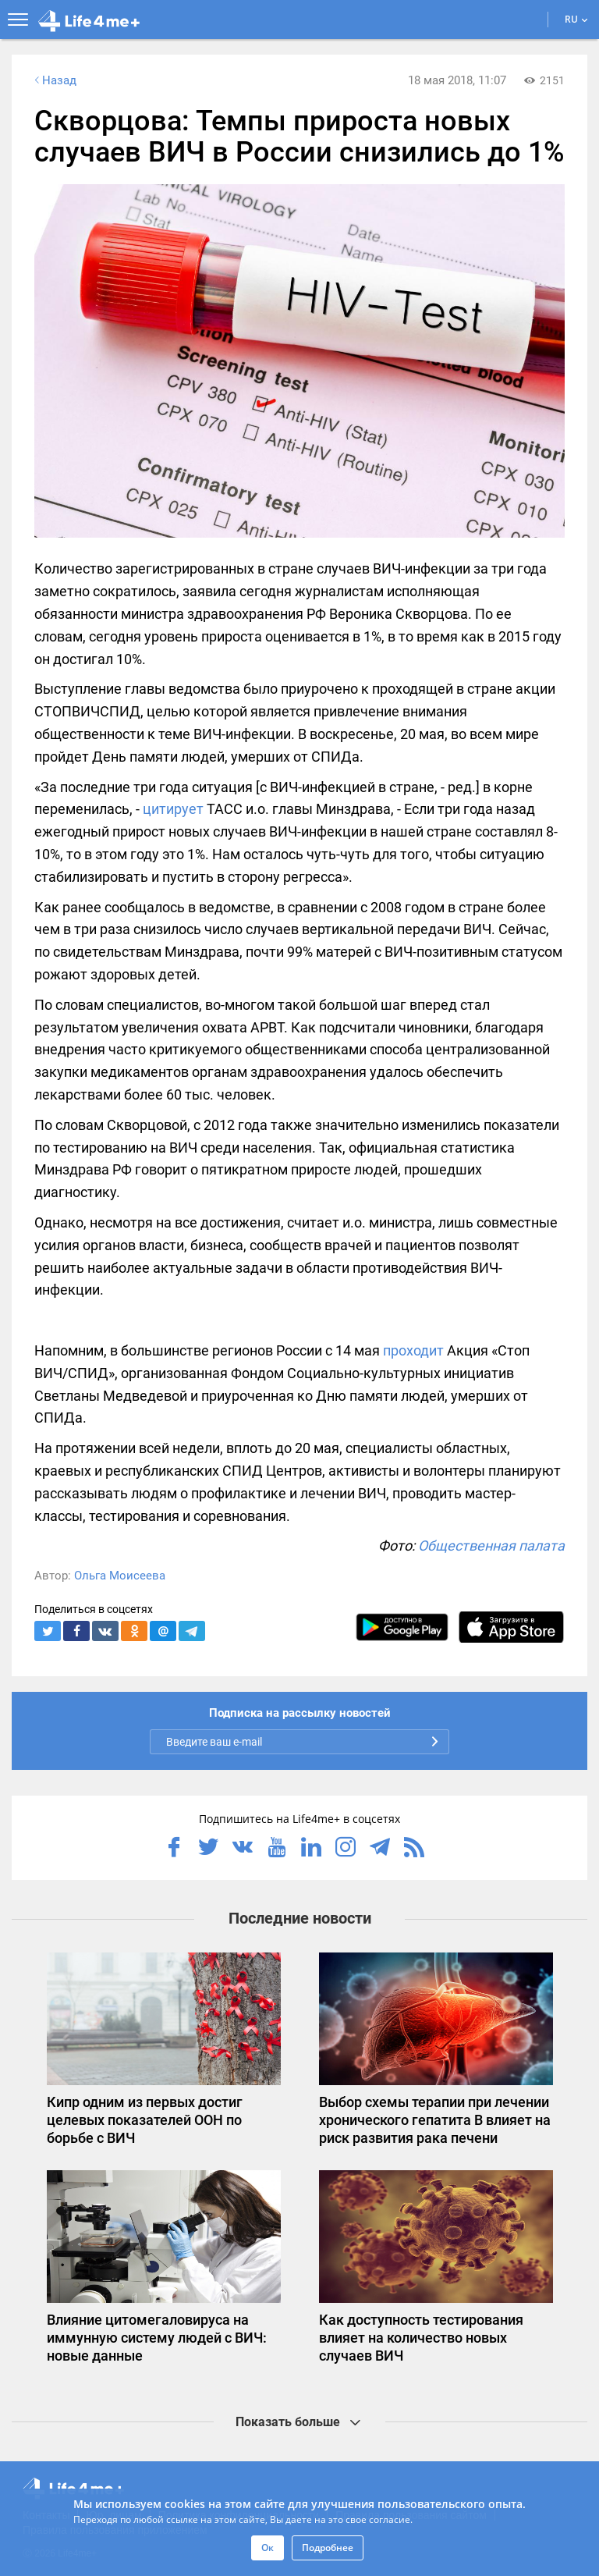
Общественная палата (491, 1545)
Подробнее (327, 2547)
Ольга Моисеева (119, 1576)
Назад (53, 80)
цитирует (173, 809)
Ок (267, 2547)
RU (576, 19)
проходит (413, 1350)
